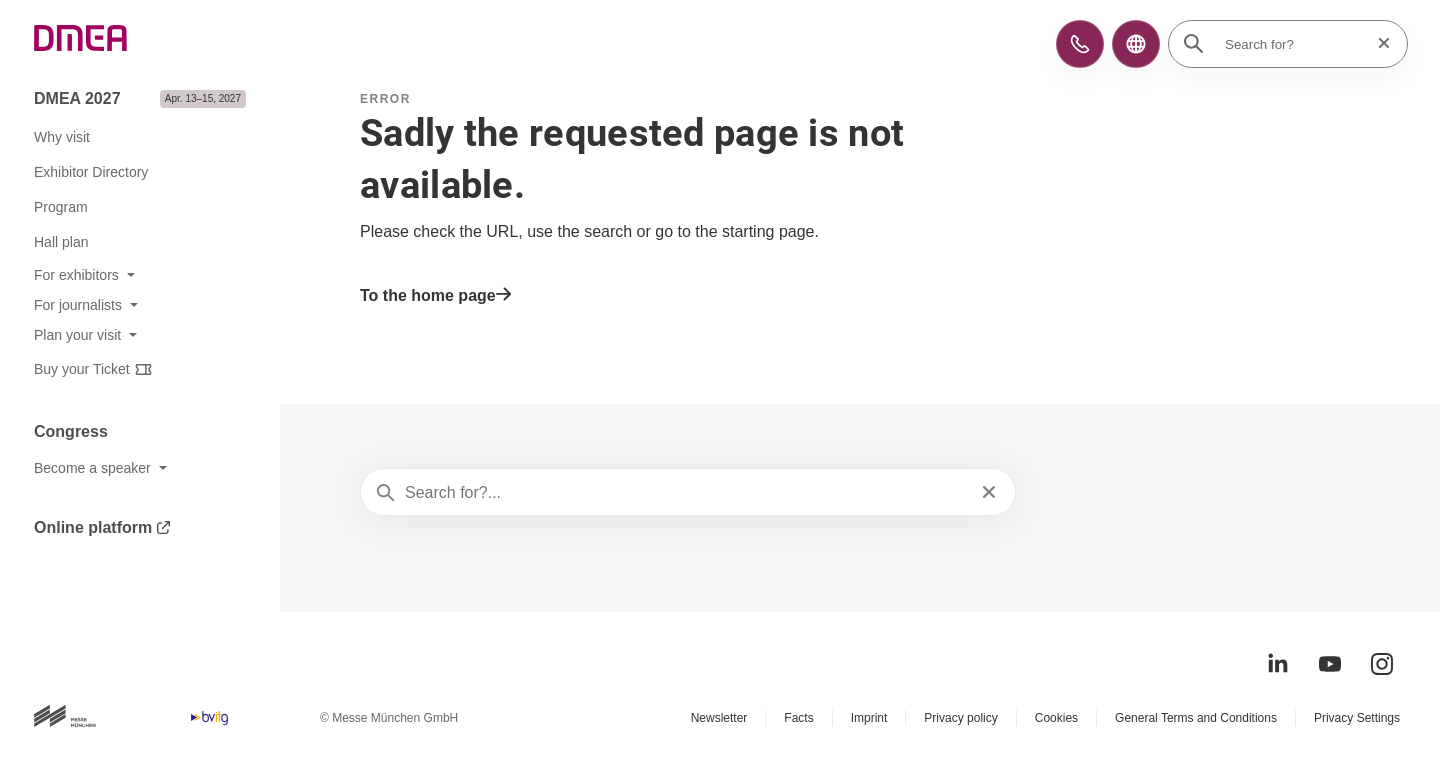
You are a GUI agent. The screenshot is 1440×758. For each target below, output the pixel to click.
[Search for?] (1294, 44)
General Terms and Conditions (1196, 718)
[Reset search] (1378, 43)
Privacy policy (960, 718)
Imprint (869, 718)
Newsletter (719, 718)
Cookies (1056, 718)
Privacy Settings (1357, 718)
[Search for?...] (686, 493)
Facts (798, 718)
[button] (1080, 44)
